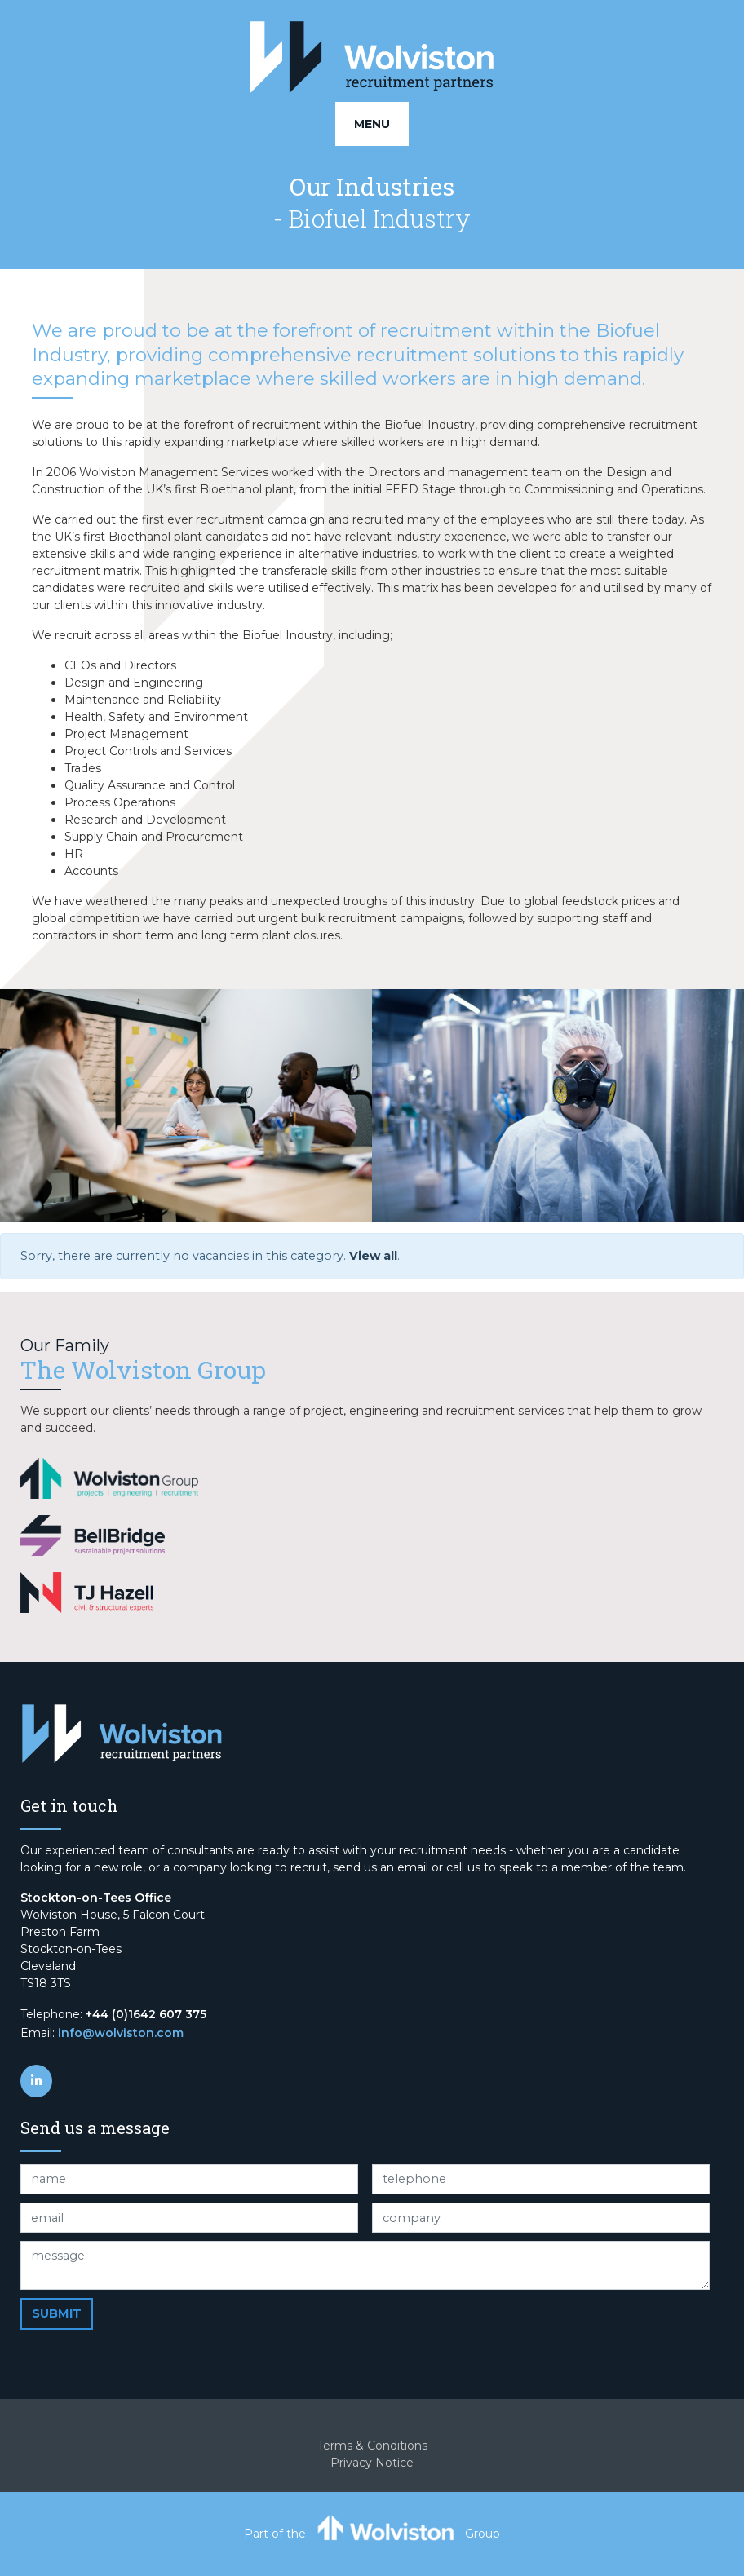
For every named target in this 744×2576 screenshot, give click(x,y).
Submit (57, 2313)
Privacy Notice (372, 2462)
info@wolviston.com (121, 2033)
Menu (372, 124)
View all (373, 1255)
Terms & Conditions (372, 2445)
